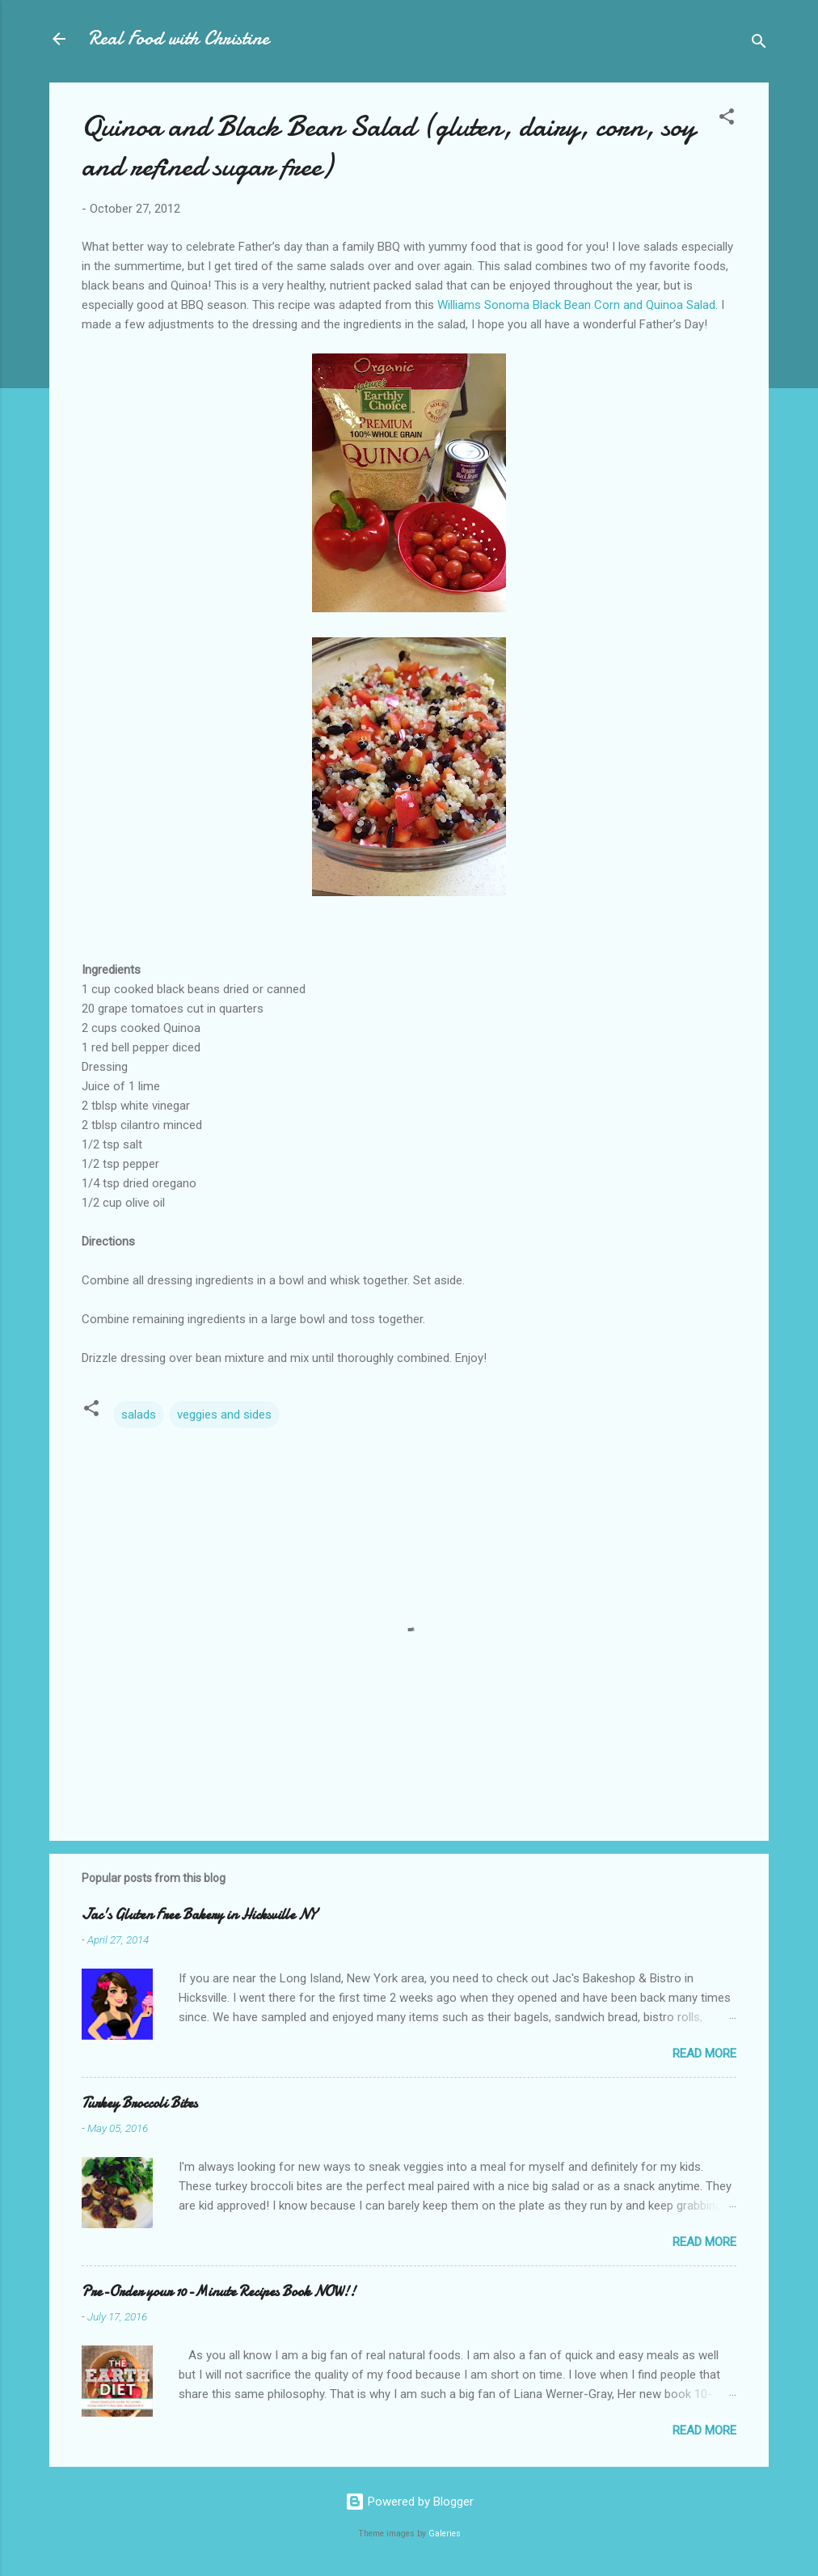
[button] (726, 119)
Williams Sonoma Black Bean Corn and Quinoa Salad (576, 305)
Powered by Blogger (409, 2501)
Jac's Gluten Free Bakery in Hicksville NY (199, 1915)
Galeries (444, 2533)
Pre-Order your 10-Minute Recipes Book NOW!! (219, 2292)
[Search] (759, 44)
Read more (704, 2053)
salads (138, 1414)
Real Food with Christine (178, 38)
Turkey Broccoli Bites (139, 2103)
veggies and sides (224, 1414)
